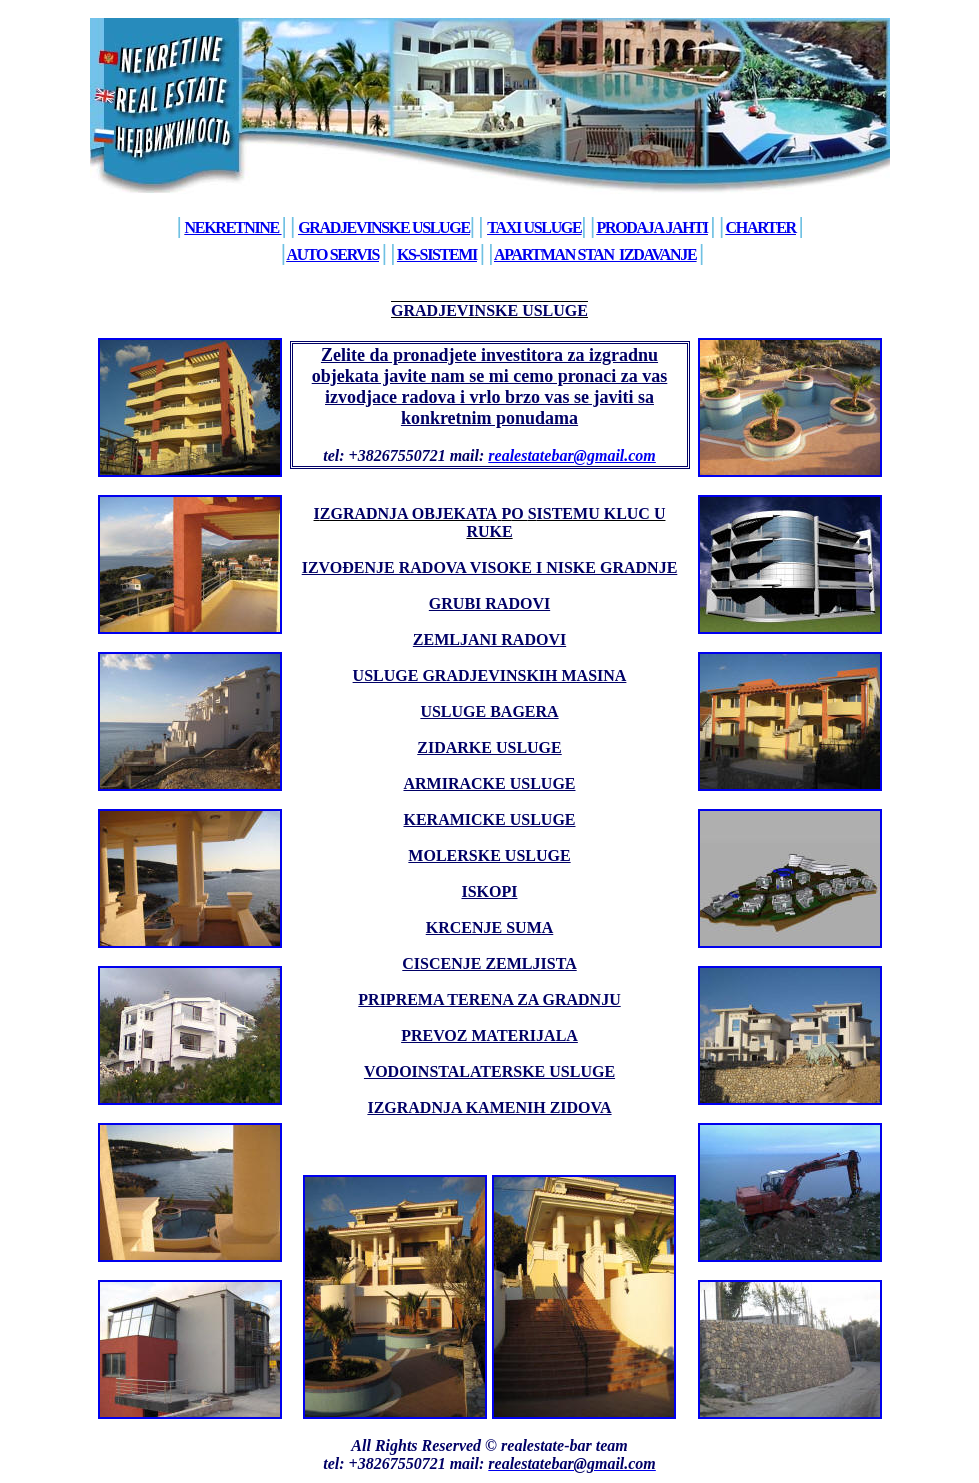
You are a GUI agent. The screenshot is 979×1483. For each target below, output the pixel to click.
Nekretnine (232, 227)
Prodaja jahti (652, 227)
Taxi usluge (534, 227)
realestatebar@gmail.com (572, 455)
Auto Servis (332, 254)
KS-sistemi (437, 254)
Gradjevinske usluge (384, 227)
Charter (761, 227)
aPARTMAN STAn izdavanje (595, 254)
